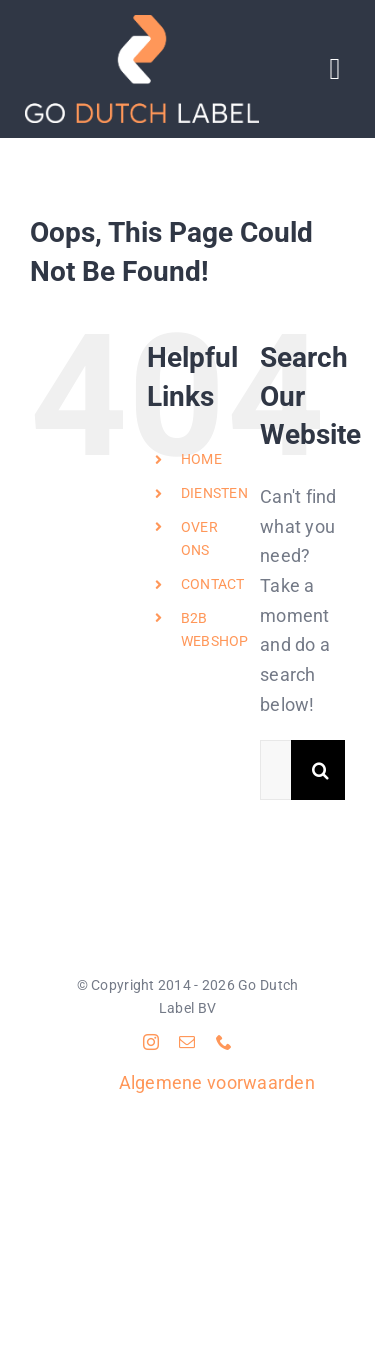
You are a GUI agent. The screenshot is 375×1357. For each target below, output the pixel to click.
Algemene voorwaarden (217, 1082)
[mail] (187, 1042)
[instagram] (151, 1042)
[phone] (224, 1042)
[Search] (321, 770)
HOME (201, 459)
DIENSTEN (214, 493)
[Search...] (275, 770)
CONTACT (213, 584)
